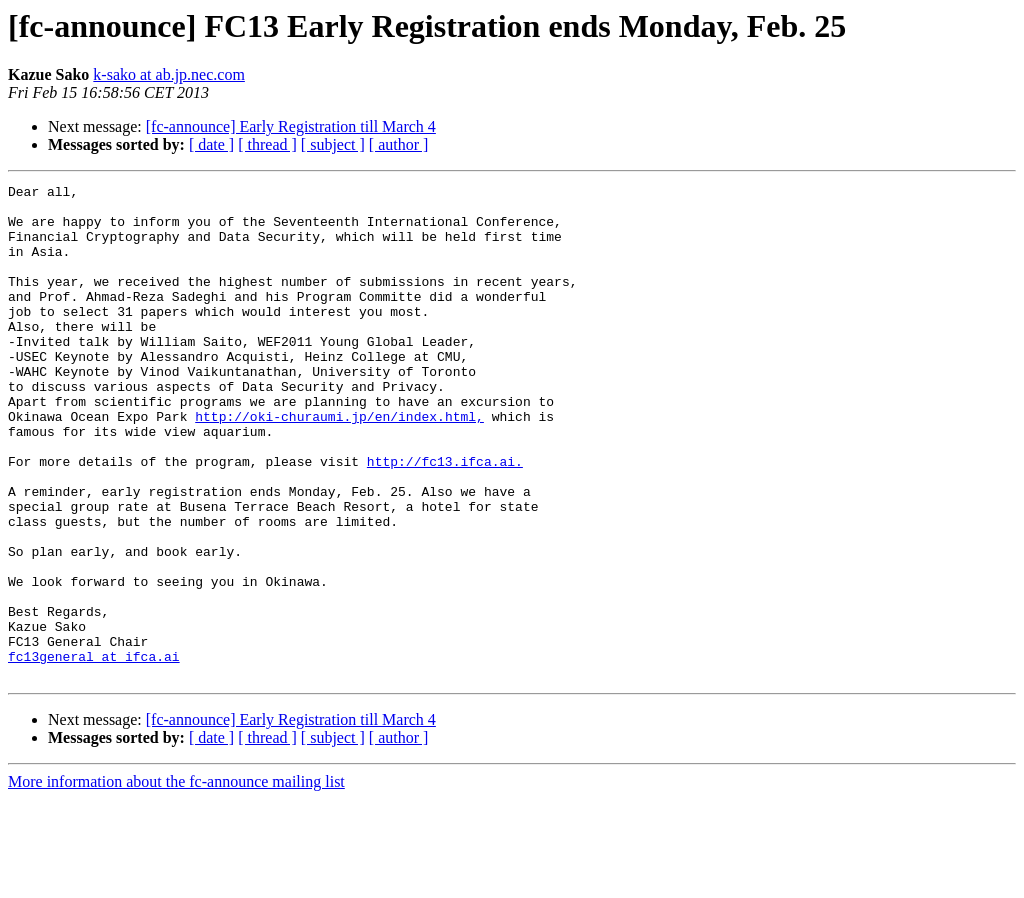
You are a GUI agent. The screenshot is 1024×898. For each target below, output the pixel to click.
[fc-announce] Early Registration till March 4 (291, 126)
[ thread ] (267, 144)
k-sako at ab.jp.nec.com (169, 74)
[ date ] (211, 144)
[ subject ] (333, 144)
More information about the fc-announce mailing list (176, 880)
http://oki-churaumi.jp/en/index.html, (339, 464)
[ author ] (399, 144)
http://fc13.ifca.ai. (445, 518)
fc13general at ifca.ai (94, 752)
